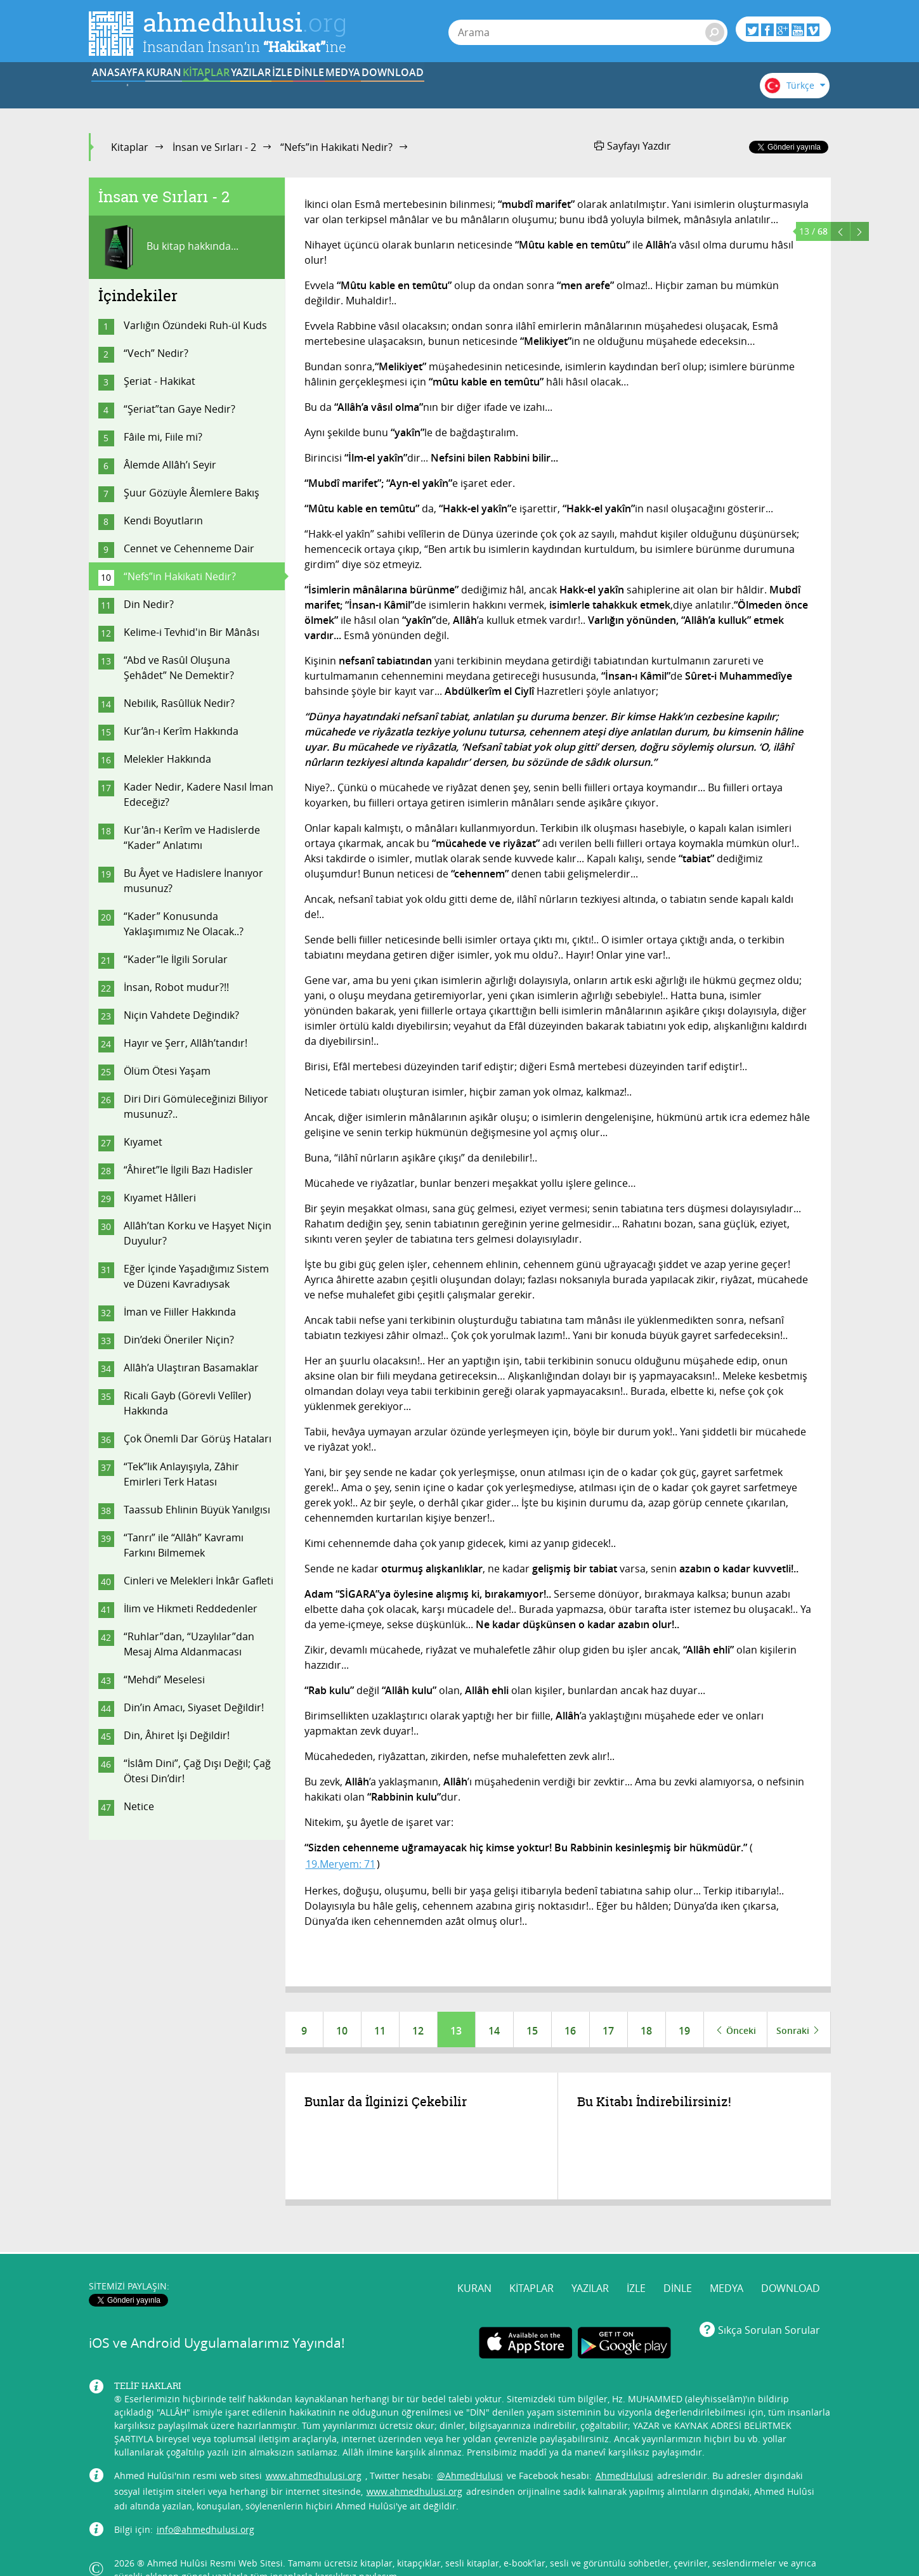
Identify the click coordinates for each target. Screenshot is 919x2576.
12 (418, 2031)
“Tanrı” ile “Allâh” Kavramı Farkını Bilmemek (184, 1545)
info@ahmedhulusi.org (205, 2505)
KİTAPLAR (284, 91)
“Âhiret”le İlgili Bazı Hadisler (188, 1170)
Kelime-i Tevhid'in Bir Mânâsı (191, 632)
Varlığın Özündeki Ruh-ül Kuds (195, 325)
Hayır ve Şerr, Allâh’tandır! (185, 1043)
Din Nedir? (149, 604)
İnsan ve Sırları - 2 (214, 147)
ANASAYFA (127, 91)
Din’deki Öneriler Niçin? (179, 1340)
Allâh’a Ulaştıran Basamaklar (191, 1368)
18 (646, 2031)
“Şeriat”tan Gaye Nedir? (179, 409)
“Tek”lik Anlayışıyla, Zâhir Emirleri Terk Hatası (181, 1474)
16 (570, 2031)
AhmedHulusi (624, 2451)
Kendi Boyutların (163, 520)
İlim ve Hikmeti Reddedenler (190, 1608)
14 (494, 2031)
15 (532, 2031)
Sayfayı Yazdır (632, 146)
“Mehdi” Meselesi (164, 1679)
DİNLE (520, 91)
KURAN (206, 91)
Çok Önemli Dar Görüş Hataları (197, 1439)
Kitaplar (129, 147)
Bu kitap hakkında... (168, 247)
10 (342, 2031)
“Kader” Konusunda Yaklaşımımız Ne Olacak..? (184, 923)
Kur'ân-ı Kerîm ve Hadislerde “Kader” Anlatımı (192, 837)
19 (684, 2031)
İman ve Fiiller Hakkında (180, 1312)
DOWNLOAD (677, 91)
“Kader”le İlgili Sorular (176, 959)
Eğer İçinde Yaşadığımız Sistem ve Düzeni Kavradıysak (196, 1276)
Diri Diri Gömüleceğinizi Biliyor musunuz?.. (196, 1106)
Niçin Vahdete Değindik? (181, 1015)
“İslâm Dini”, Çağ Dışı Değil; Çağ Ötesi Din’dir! (197, 1770)
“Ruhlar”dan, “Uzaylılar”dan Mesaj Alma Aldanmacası (189, 1644)
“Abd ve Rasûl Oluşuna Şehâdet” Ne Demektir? (200, 667)
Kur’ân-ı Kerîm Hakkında (181, 731)
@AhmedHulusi (470, 2451)
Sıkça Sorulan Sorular (769, 2305)
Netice (139, 1806)
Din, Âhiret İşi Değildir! (177, 1735)
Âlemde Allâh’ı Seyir (170, 465)
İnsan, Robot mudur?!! (176, 987)
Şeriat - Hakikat (159, 381)
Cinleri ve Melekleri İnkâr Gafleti (198, 1581)
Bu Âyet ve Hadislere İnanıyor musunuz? (193, 880)
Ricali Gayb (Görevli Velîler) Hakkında (187, 1403)
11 (380, 2031)
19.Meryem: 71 (340, 1864)
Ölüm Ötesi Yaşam (167, 1071)
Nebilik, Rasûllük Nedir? (179, 703)
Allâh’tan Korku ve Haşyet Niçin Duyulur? (197, 1233)
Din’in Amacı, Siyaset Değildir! (194, 1707)
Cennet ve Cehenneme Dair (189, 548)
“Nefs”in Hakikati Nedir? (336, 147)
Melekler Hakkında (167, 759)
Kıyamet (143, 1142)
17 (608, 2031)
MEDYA (598, 91)
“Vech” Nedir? (156, 353)
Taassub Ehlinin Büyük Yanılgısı (197, 1510)
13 (456, 2031)
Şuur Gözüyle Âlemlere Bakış (191, 493)
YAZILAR (363, 91)
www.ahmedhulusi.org (314, 2451)
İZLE (441, 91)
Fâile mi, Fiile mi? (163, 437)
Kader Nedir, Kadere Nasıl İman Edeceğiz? (198, 794)
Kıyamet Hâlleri (160, 1198)
